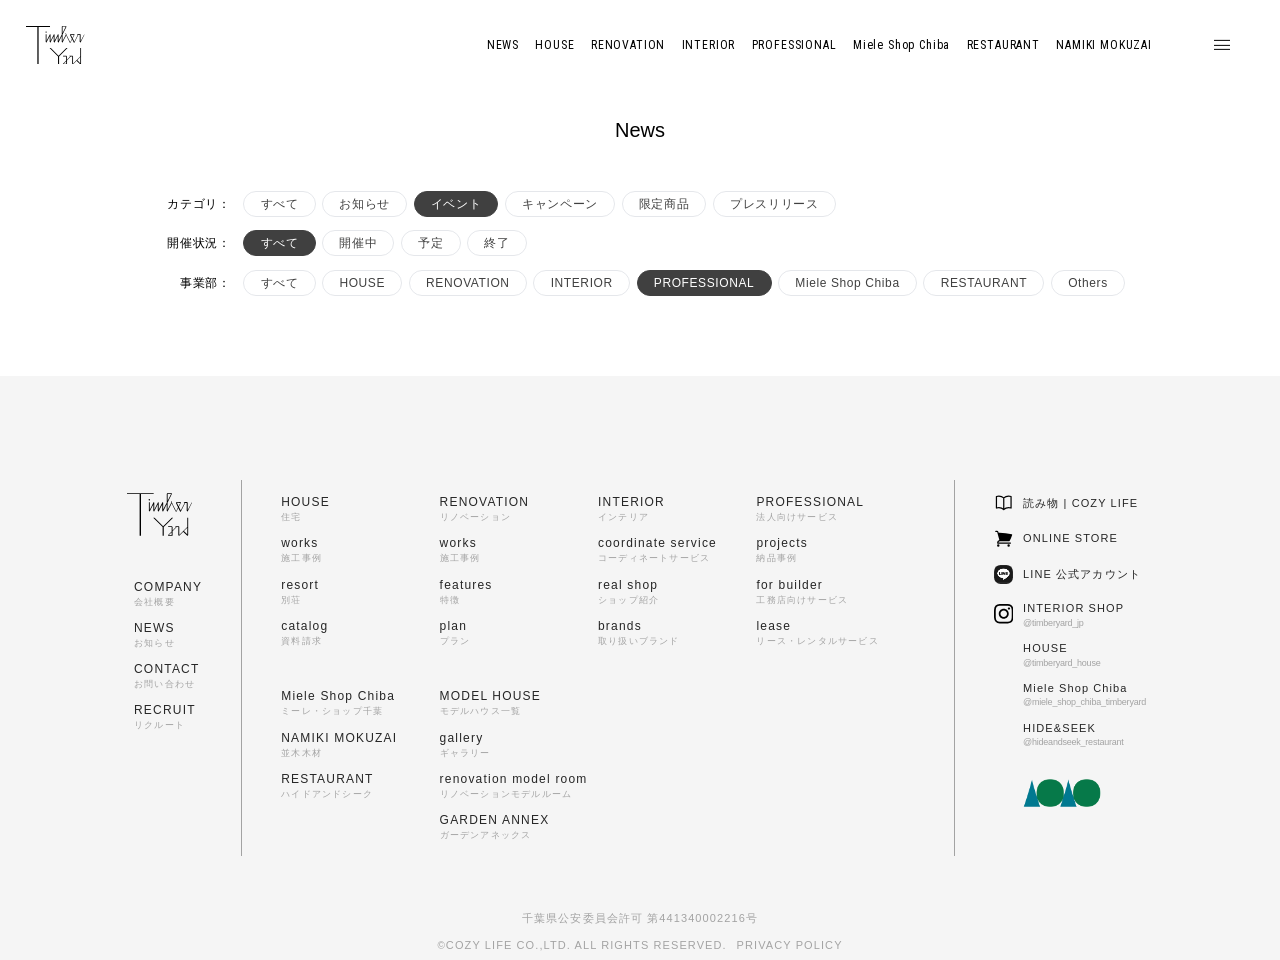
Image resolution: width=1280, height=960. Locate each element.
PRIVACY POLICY (790, 945)
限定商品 (664, 204)
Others (1088, 283)
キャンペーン (560, 204)
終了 (496, 243)
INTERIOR (582, 283)
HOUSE (362, 283)
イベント (456, 204)
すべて (280, 204)
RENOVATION (468, 283)
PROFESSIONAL (704, 283)
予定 (430, 243)
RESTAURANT (984, 283)
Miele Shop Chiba (847, 283)
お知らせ (364, 204)
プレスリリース (774, 204)
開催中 (358, 243)
